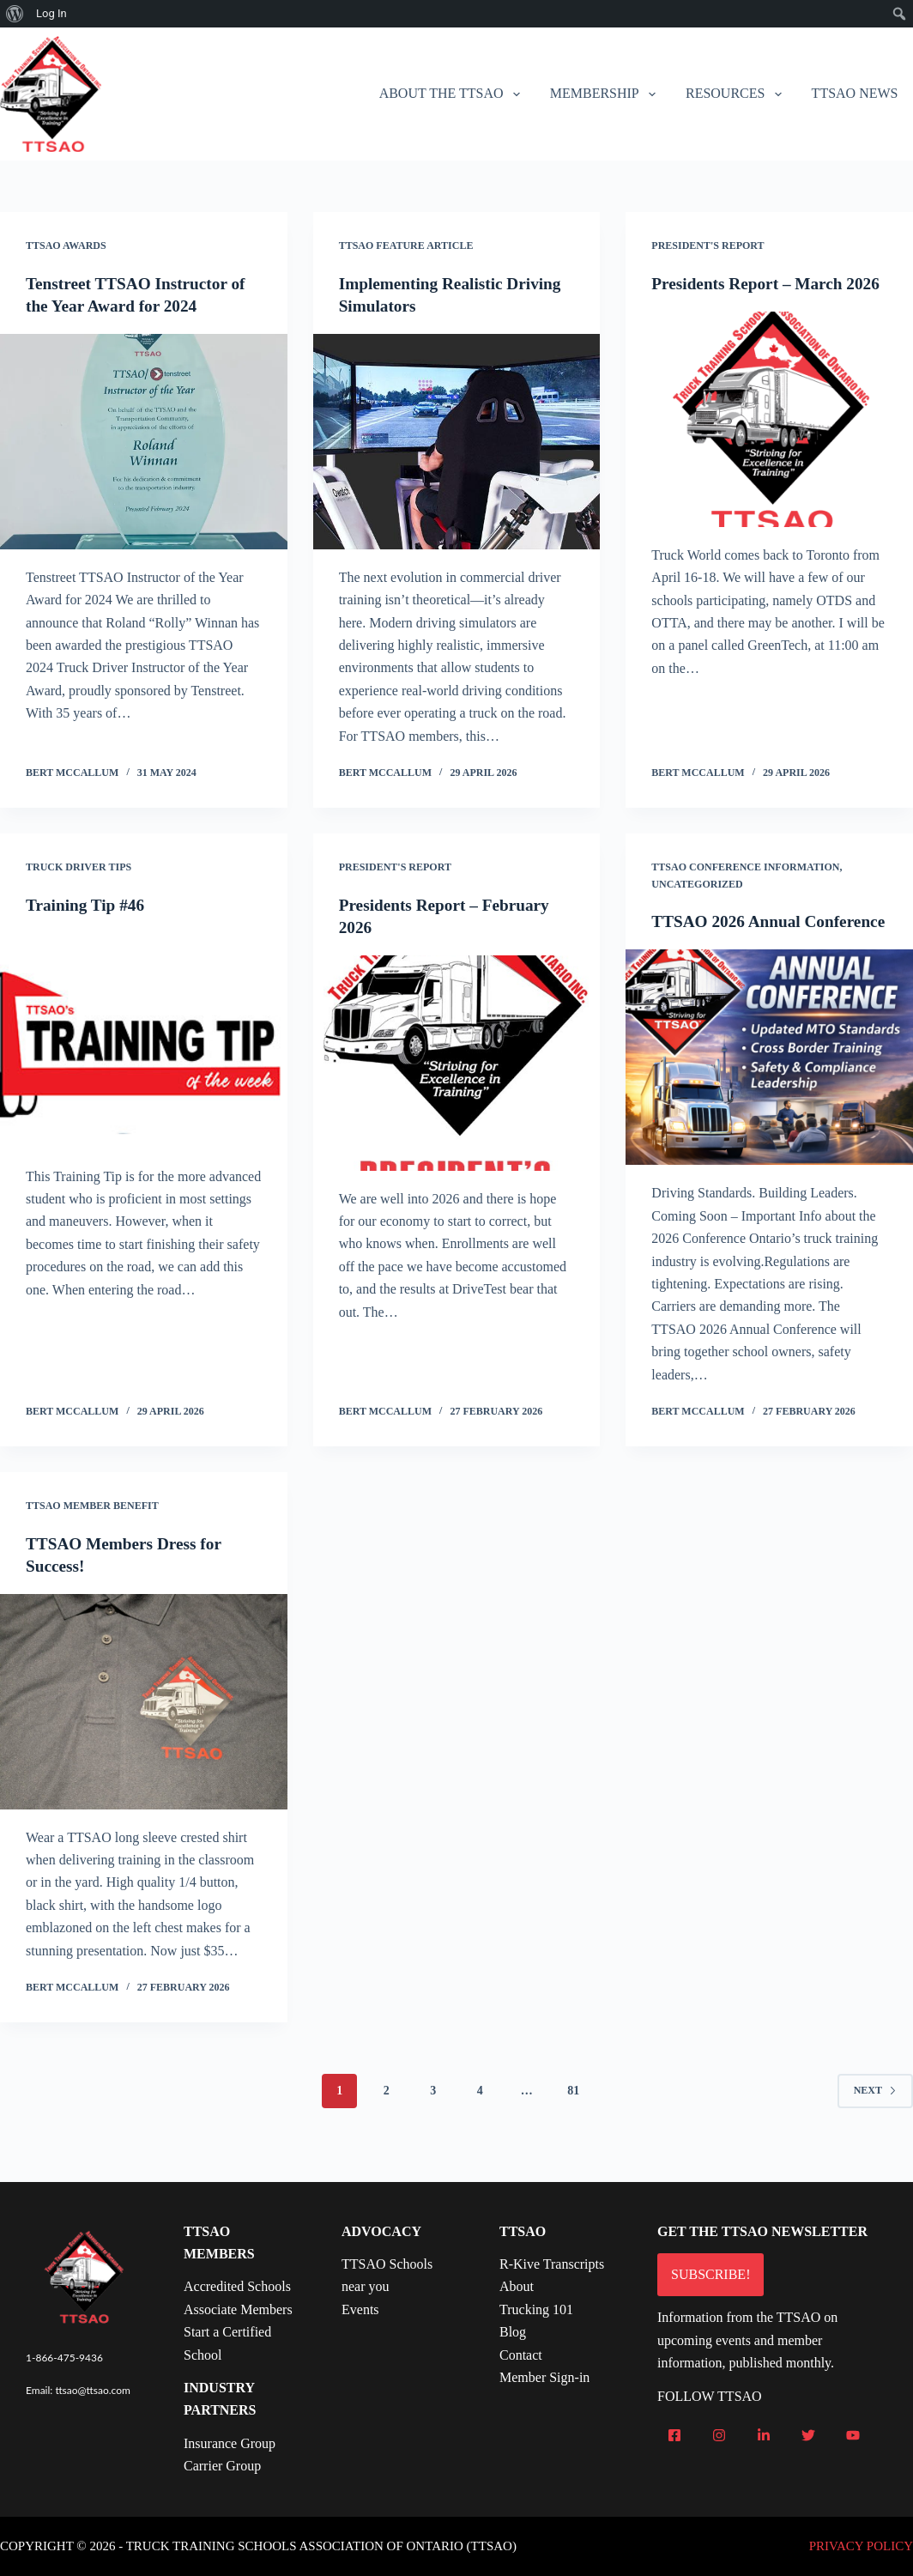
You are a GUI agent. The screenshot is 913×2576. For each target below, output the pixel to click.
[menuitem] (15, 13)
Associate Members (238, 2309)
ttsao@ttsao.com (92, 2390)
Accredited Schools (237, 2286)
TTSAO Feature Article (406, 245)
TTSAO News (855, 93)
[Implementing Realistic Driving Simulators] (457, 441)
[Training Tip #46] (143, 1041)
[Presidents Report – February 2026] (457, 1063)
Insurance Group (229, 2443)
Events (360, 2309)
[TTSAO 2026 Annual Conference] (769, 1079)
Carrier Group (222, 2465)
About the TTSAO (453, 94)
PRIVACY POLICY (861, 2546)
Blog (512, 2331)
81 (573, 2112)
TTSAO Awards (66, 245)
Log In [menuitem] (51, 13)
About (516, 2286)
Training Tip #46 (87, 904)
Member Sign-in (544, 2377)
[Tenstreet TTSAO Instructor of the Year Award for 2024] (143, 441)
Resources (737, 94)
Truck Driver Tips (78, 867)
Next (875, 2112)
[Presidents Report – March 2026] (769, 441)
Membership (606, 94)
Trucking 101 (536, 2309)
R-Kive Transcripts (551, 2264)
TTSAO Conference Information (745, 867)
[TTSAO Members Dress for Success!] (143, 1723)
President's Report (707, 245)
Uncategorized (696, 884)
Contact (520, 2355)
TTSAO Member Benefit (92, 1528)
